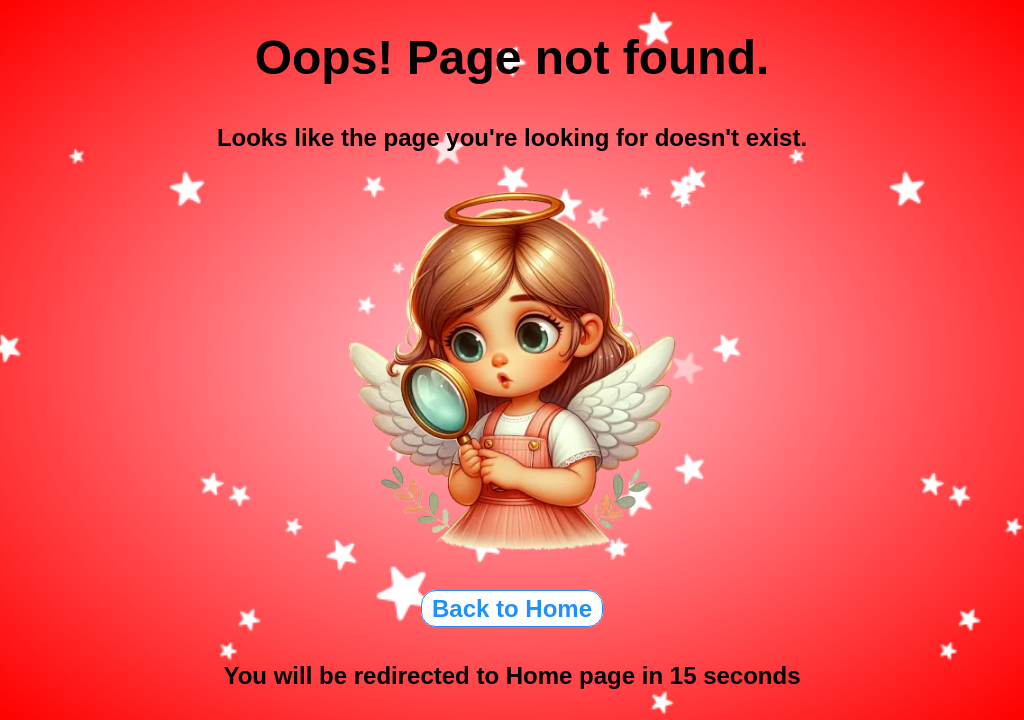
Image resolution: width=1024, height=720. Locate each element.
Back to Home (512, 608)
